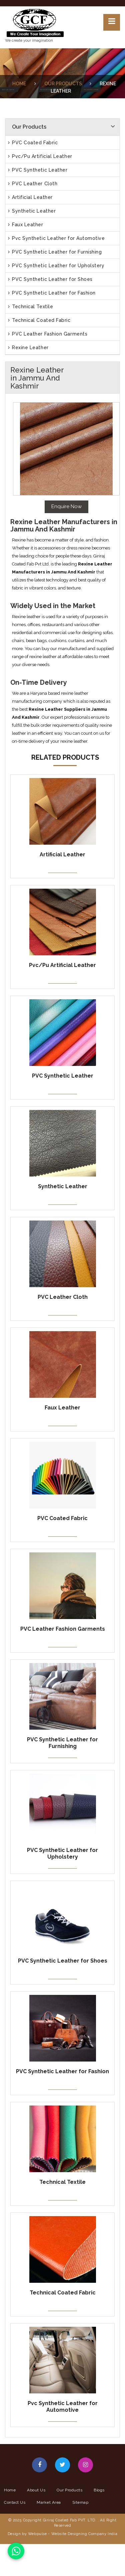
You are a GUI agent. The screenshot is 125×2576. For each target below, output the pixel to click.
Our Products (63, 83)
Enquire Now (66, 506)
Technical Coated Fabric (39, 320)
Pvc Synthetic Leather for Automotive (56, 238)
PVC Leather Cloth (32, 183)
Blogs (99, 2490)
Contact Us (14, 2502)
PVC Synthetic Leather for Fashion (52, 293)
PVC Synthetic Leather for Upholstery (56, 265)
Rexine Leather (28, 347)
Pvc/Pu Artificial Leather (40, 156)
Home (19, 83)
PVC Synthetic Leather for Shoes (50, 279)
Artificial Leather (30, 197)
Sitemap (80, 2502)
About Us (36, 2490)
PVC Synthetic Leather (37, 170)
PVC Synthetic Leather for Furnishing (55, 252)
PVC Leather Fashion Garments (47, 334)
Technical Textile (30, 306)
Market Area (49, 2502)
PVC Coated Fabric (33, 142)
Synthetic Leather (32, 211)
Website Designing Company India (84, 2534)
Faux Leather (25, 224)
